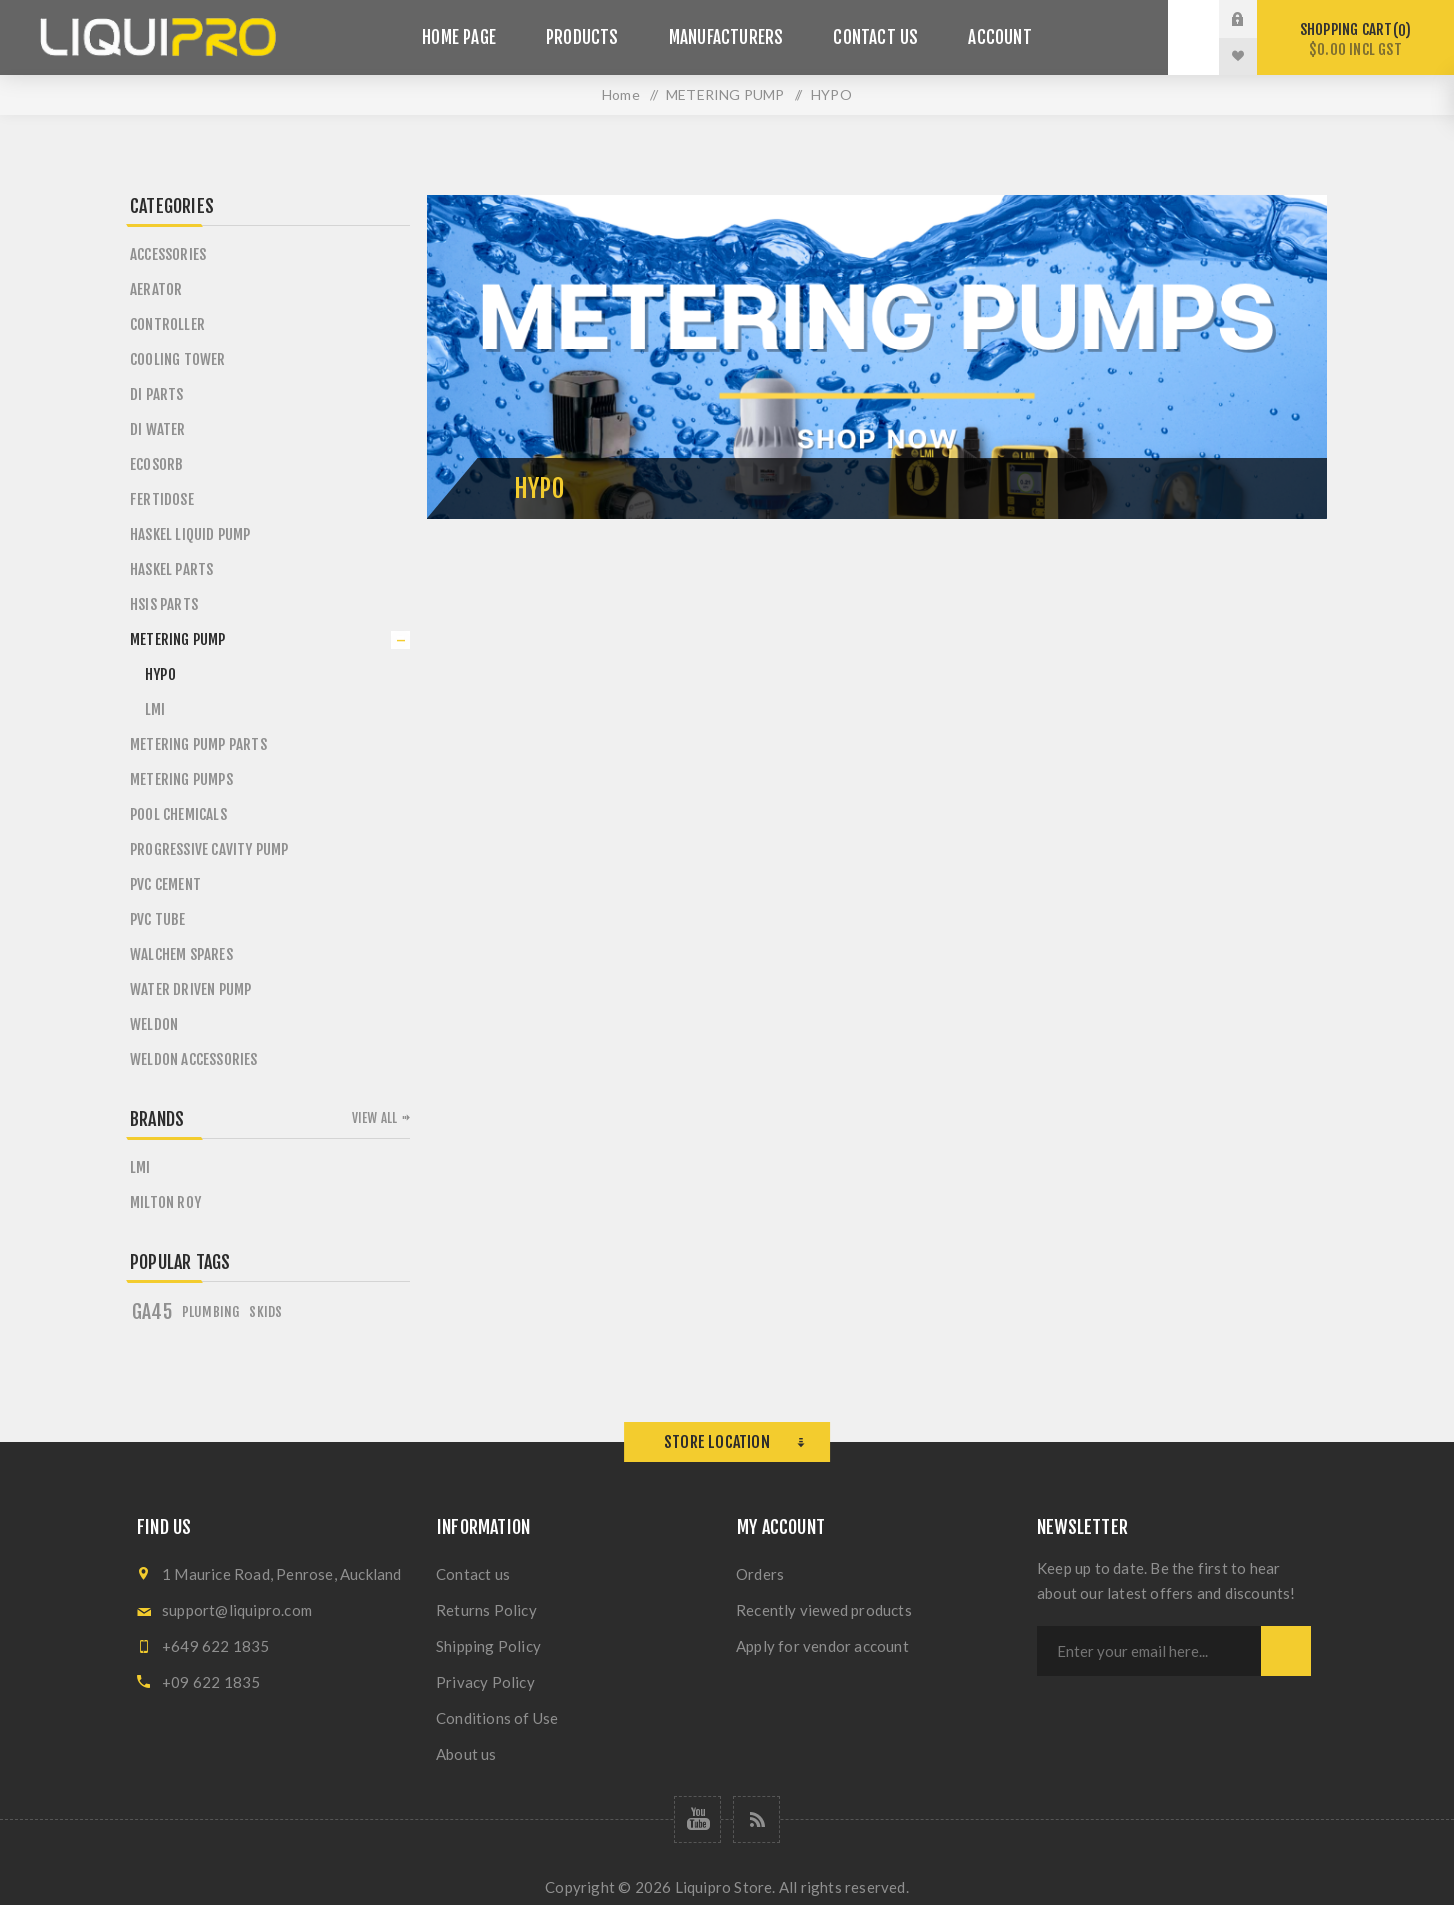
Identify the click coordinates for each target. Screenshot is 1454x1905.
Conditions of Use (497, 1718)
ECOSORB (156, 464)
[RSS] (756, 1819)
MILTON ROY (165, 1202)
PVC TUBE (158, 919)
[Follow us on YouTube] (697, 1819)
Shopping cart (1355, 39)
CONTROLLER (167, 324)
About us (466, 1754)
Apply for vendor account (822, 1646)
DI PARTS (157, 394)
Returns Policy (486, 1610)
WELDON (154, 1024)
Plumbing (211, 1311)
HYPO (160, 674)
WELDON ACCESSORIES (194, 1059)
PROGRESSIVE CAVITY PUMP (209, 849)
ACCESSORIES (168, 254)
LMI (155, 709)
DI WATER (158, 429)
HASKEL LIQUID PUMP (190, 534)
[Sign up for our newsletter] (1149, 1651)
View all (375, 1118)
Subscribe (1286, 1651)
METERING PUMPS (181, 779)
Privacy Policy (485, 1682)
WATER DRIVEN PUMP (190, 989)
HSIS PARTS (164, 604)
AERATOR (156, 289)
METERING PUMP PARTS (198, 744)
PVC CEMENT (165, 884)
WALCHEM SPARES (181, 954)
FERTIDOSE (162, 499)
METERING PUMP (178, 639)
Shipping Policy (488, 1646)
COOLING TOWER (178, 359)
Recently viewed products (824, 1610)
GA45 (152, 1312)
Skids (265, 1311)
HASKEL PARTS (171, 569)
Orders (760, 1574)
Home (621, 94)
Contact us (473, 1574)
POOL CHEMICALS (178, 814)
